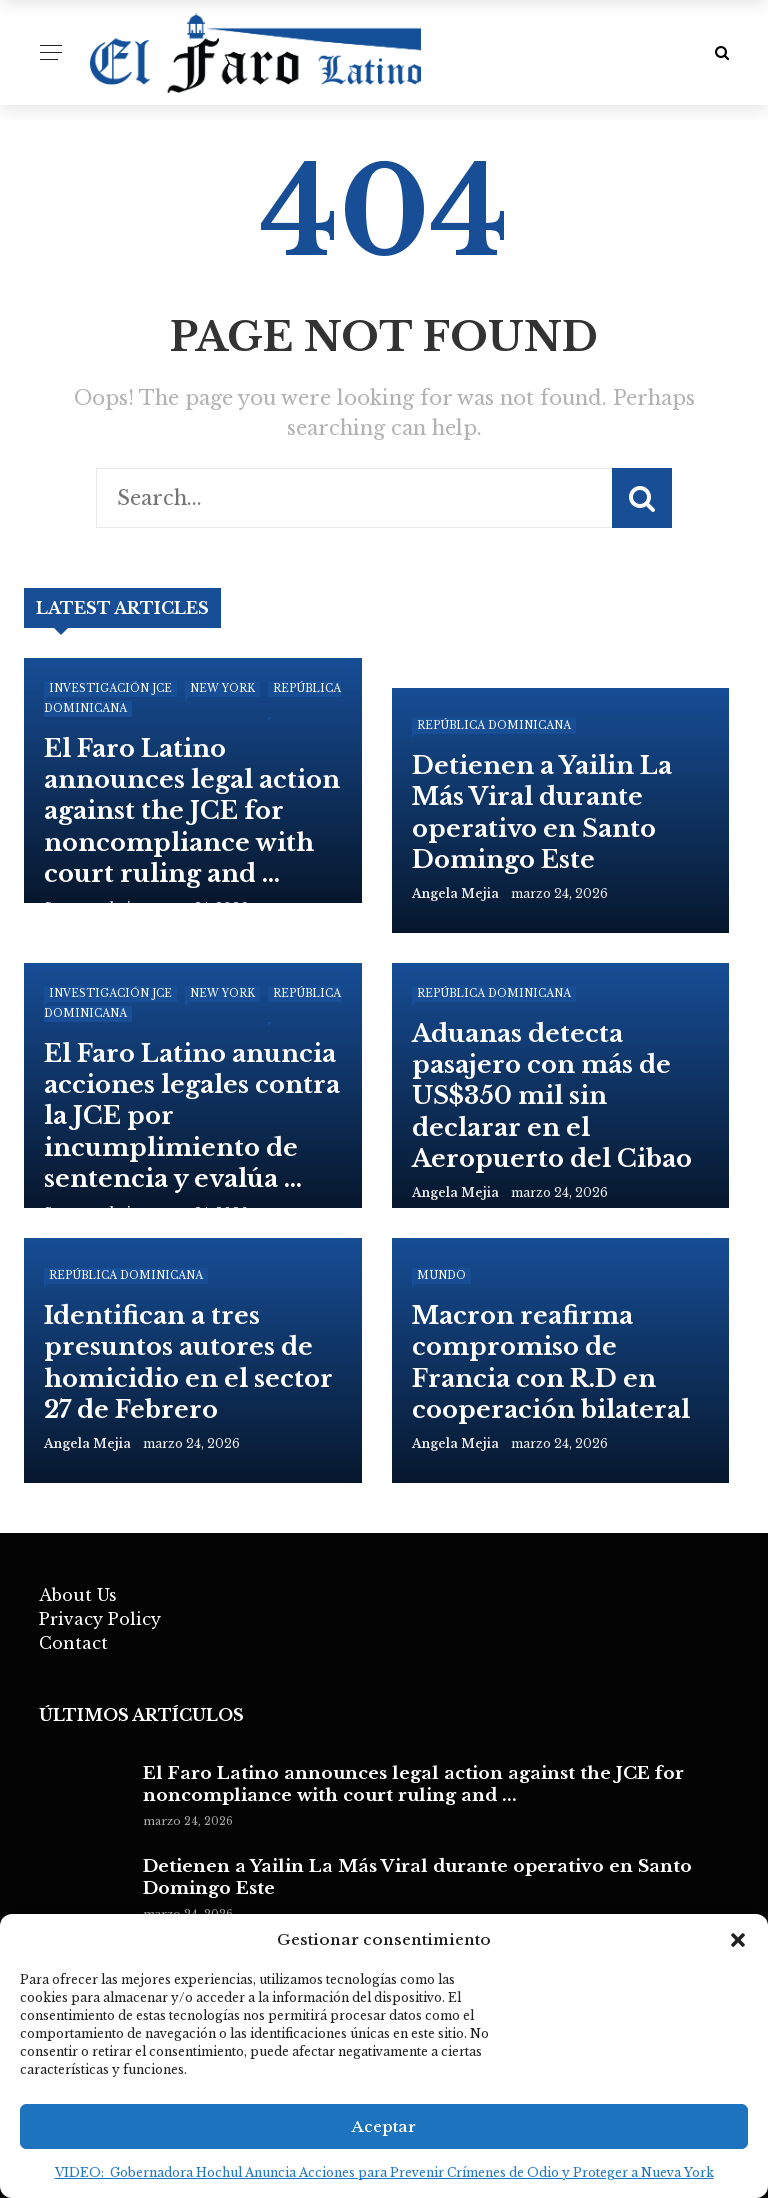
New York (222, 688)
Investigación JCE (110, 688)
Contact (73, 1643)
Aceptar (384, 2126)
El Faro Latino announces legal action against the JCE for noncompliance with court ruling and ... (413, 1784)
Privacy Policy (100, 1619)
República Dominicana (494, 725)
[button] (738, 1940)
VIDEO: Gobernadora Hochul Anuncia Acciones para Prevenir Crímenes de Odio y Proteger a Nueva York (384, 2172)
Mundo (441, 1275)
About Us (78, 1595)
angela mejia (455, 893)
